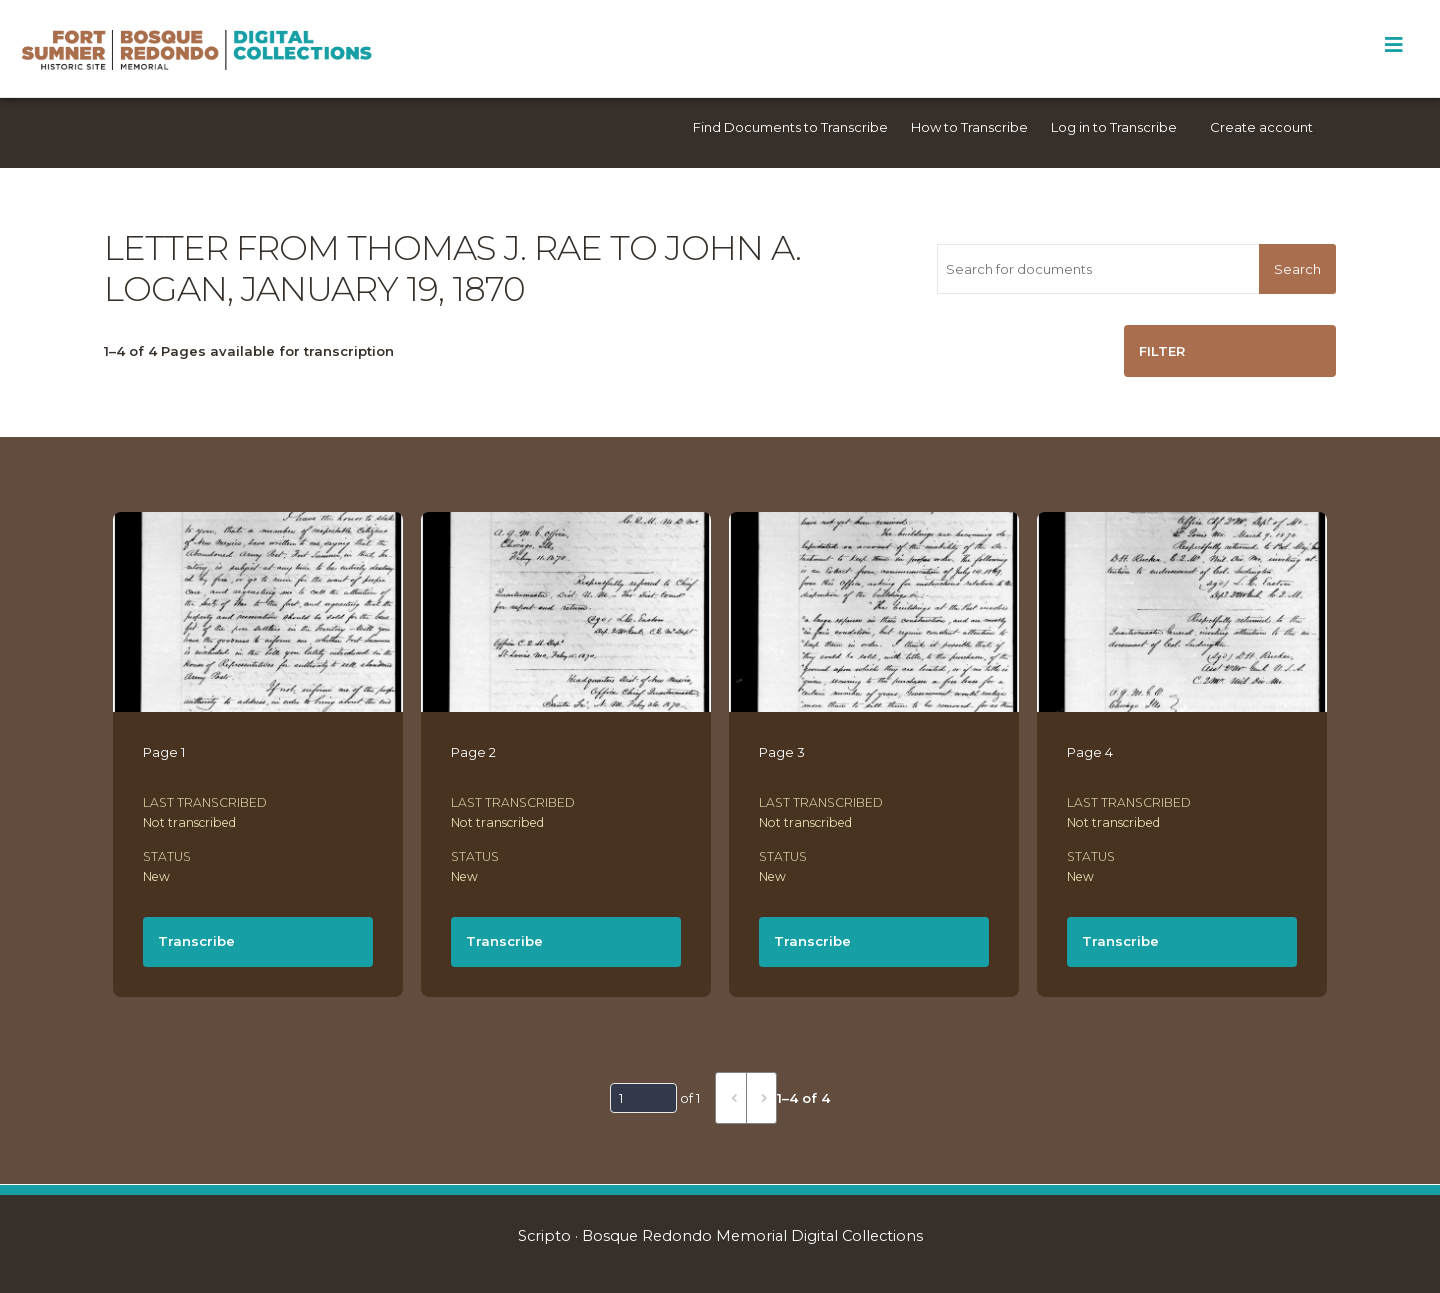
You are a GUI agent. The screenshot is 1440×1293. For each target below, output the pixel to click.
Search (1297, 269)
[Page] (643, 1098)
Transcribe (196, 941)
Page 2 (473, 752)
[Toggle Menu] (1393, 45)
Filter (1162, 351)
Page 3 (782, 752)
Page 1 (164, 752)
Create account (1261, 127)
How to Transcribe (969, 127)
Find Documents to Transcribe (790, 127)
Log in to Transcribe (1114, 127)
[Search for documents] (1098, 269)
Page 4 (1090, 752)
